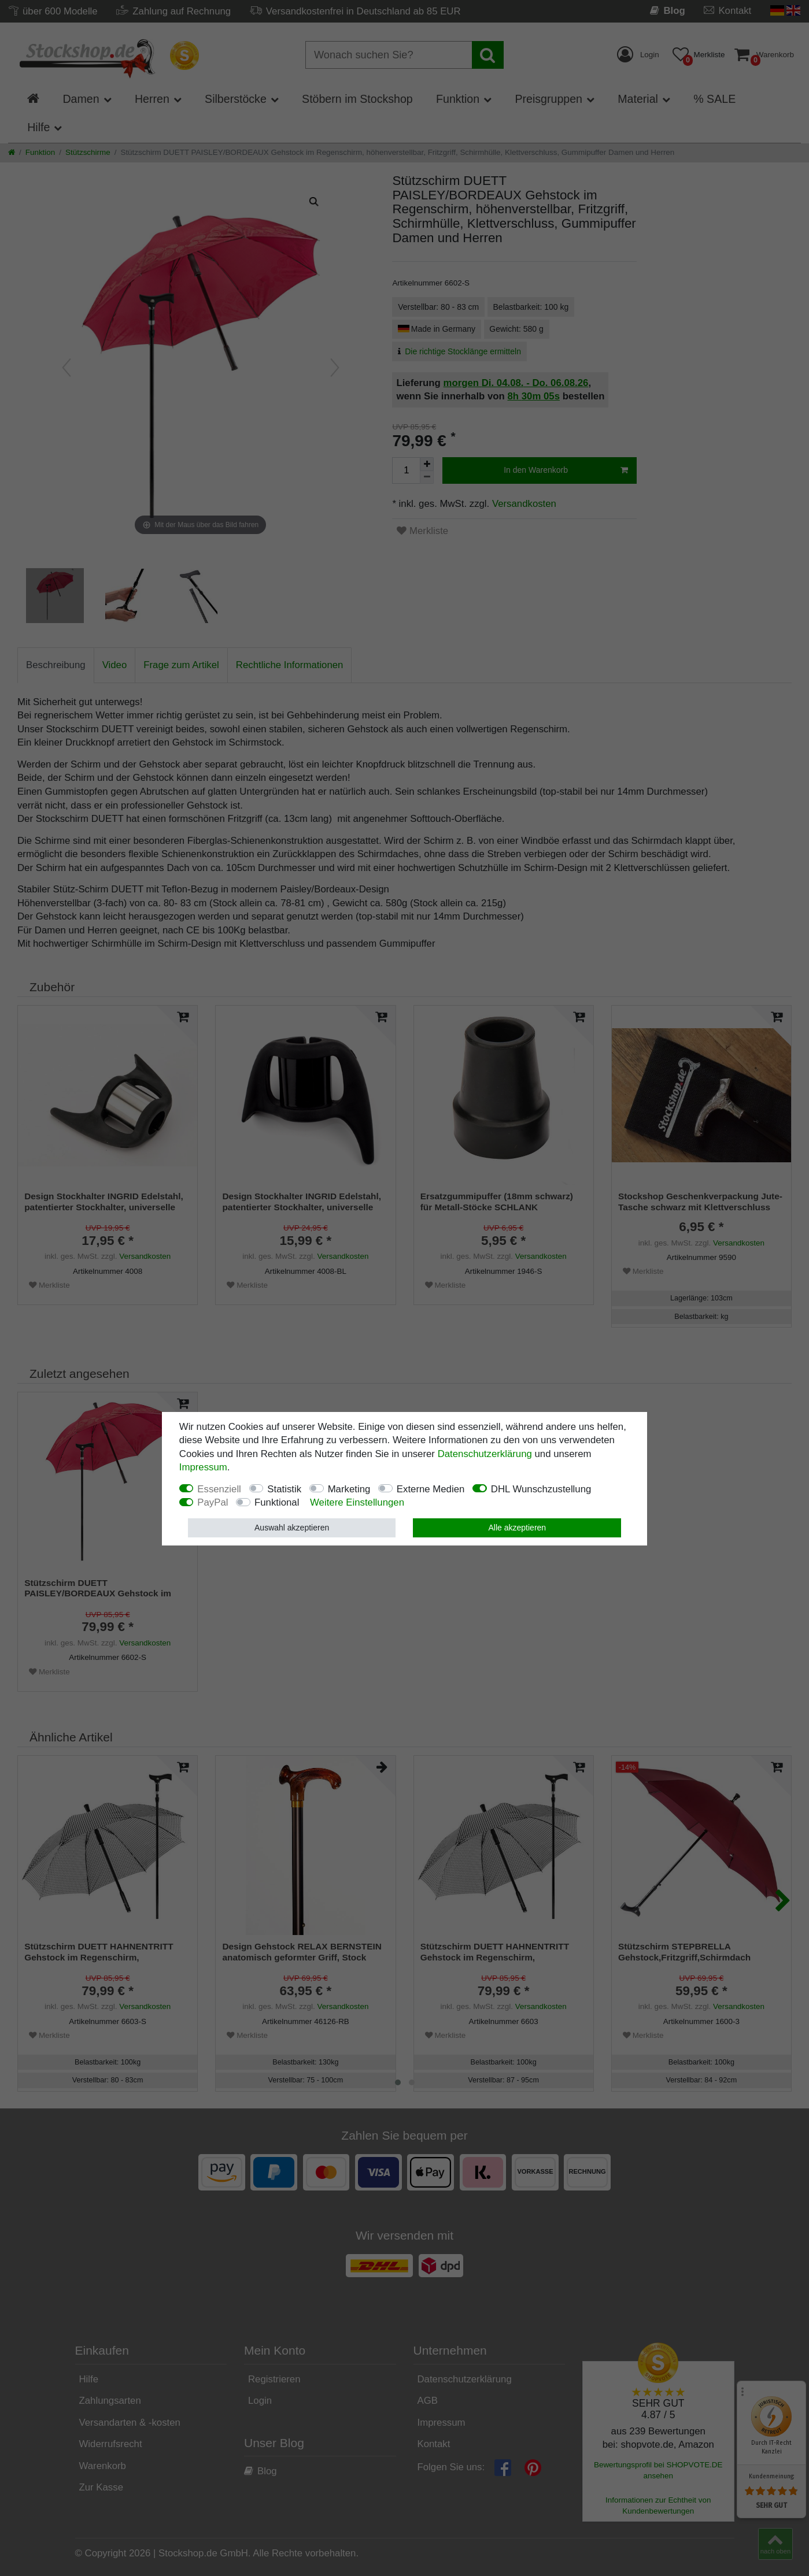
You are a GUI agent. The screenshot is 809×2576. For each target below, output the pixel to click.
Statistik (284, 1489)
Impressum (203, 1467)
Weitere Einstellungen (357, 1502)
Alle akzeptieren (517, 1527)
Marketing (349, 1489)
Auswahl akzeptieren (291, 1527)
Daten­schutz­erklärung (485, 1453)
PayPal (212, 1502)
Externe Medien (431, 1489)
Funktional (276, 1502)
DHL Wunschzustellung (541, 1489)
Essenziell (219, 1489)
